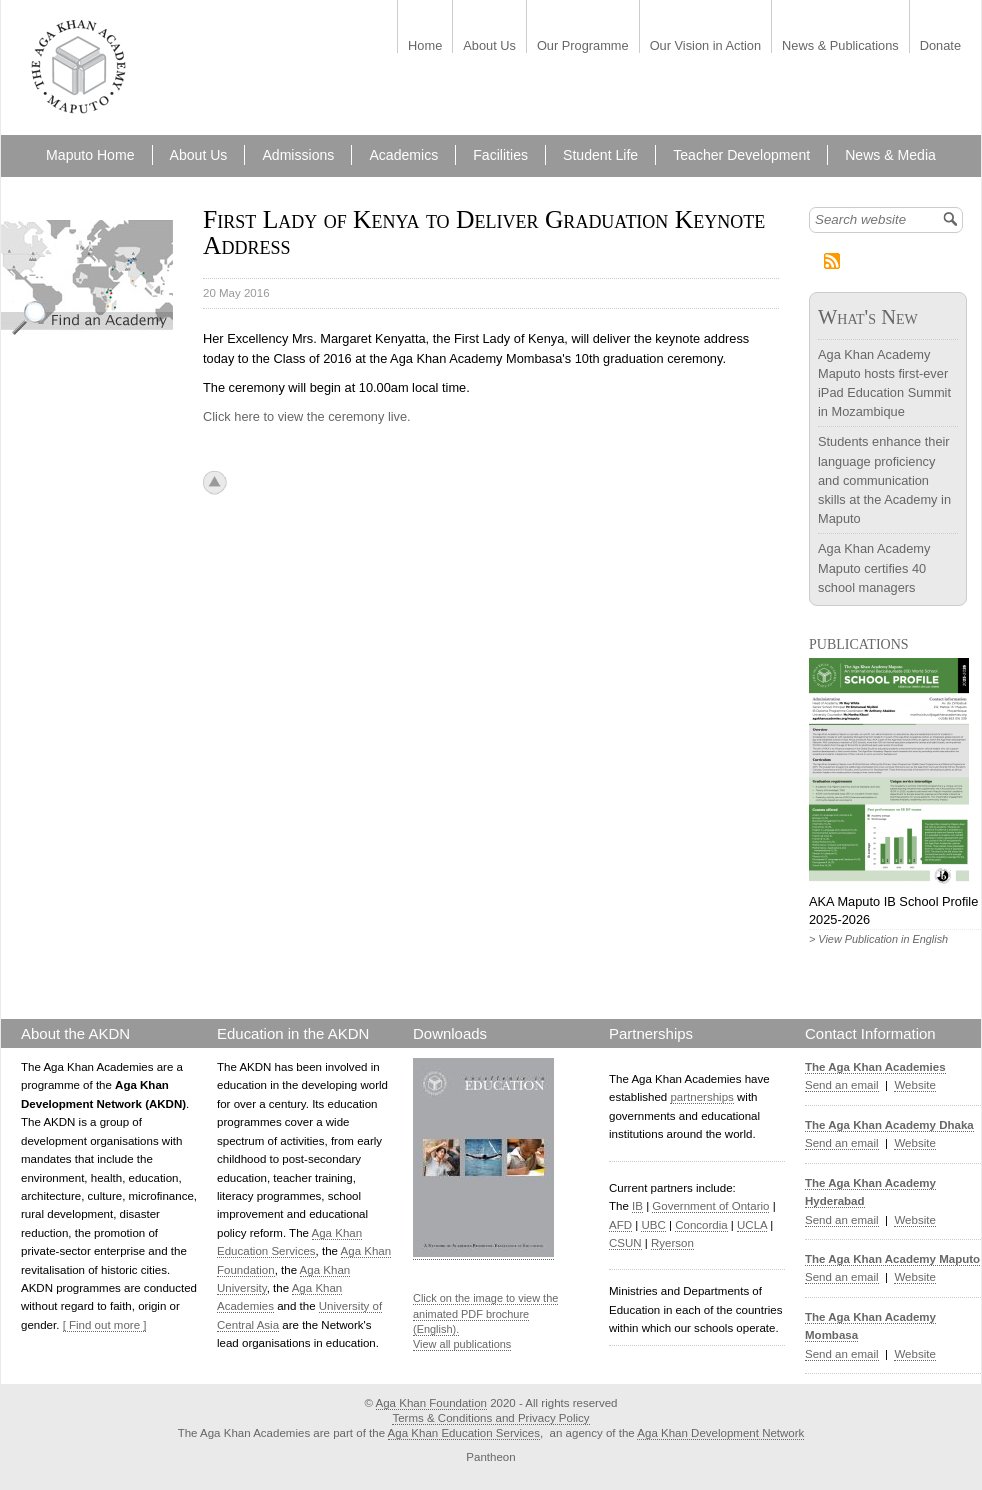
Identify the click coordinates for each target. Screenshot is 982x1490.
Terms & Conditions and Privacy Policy (490, 1418)
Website (914, 1085)
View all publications (462, 1344)
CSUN (625, 1243)
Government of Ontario (710, 1206)
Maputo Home (90, 155)
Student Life (600, 155)
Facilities (500, 155)
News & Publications (840, 46)
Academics (403, 155)
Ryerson (672, 1243)
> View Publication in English (878, 939)
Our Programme (583, 46)
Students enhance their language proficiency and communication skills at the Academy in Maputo (884, 480)
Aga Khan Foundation (431, 1403)
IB (637, 1206)
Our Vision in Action (705, 46)
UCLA (752, 1225)
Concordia (701, 1225)
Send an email (842, 1085)
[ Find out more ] (105, 1325)
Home (425, 46)
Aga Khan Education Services (464, 1433)
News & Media (890, 155)
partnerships (701, 1097)
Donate (940, 46)
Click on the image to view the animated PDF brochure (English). (485, 1313)
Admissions (298, 155)
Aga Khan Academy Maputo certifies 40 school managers (874, 567)
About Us (489, 46)
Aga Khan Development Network (720, 1433)
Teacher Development (741, 155)
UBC (653, 1225)
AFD (620, 1225)
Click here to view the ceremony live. (307, 416)
